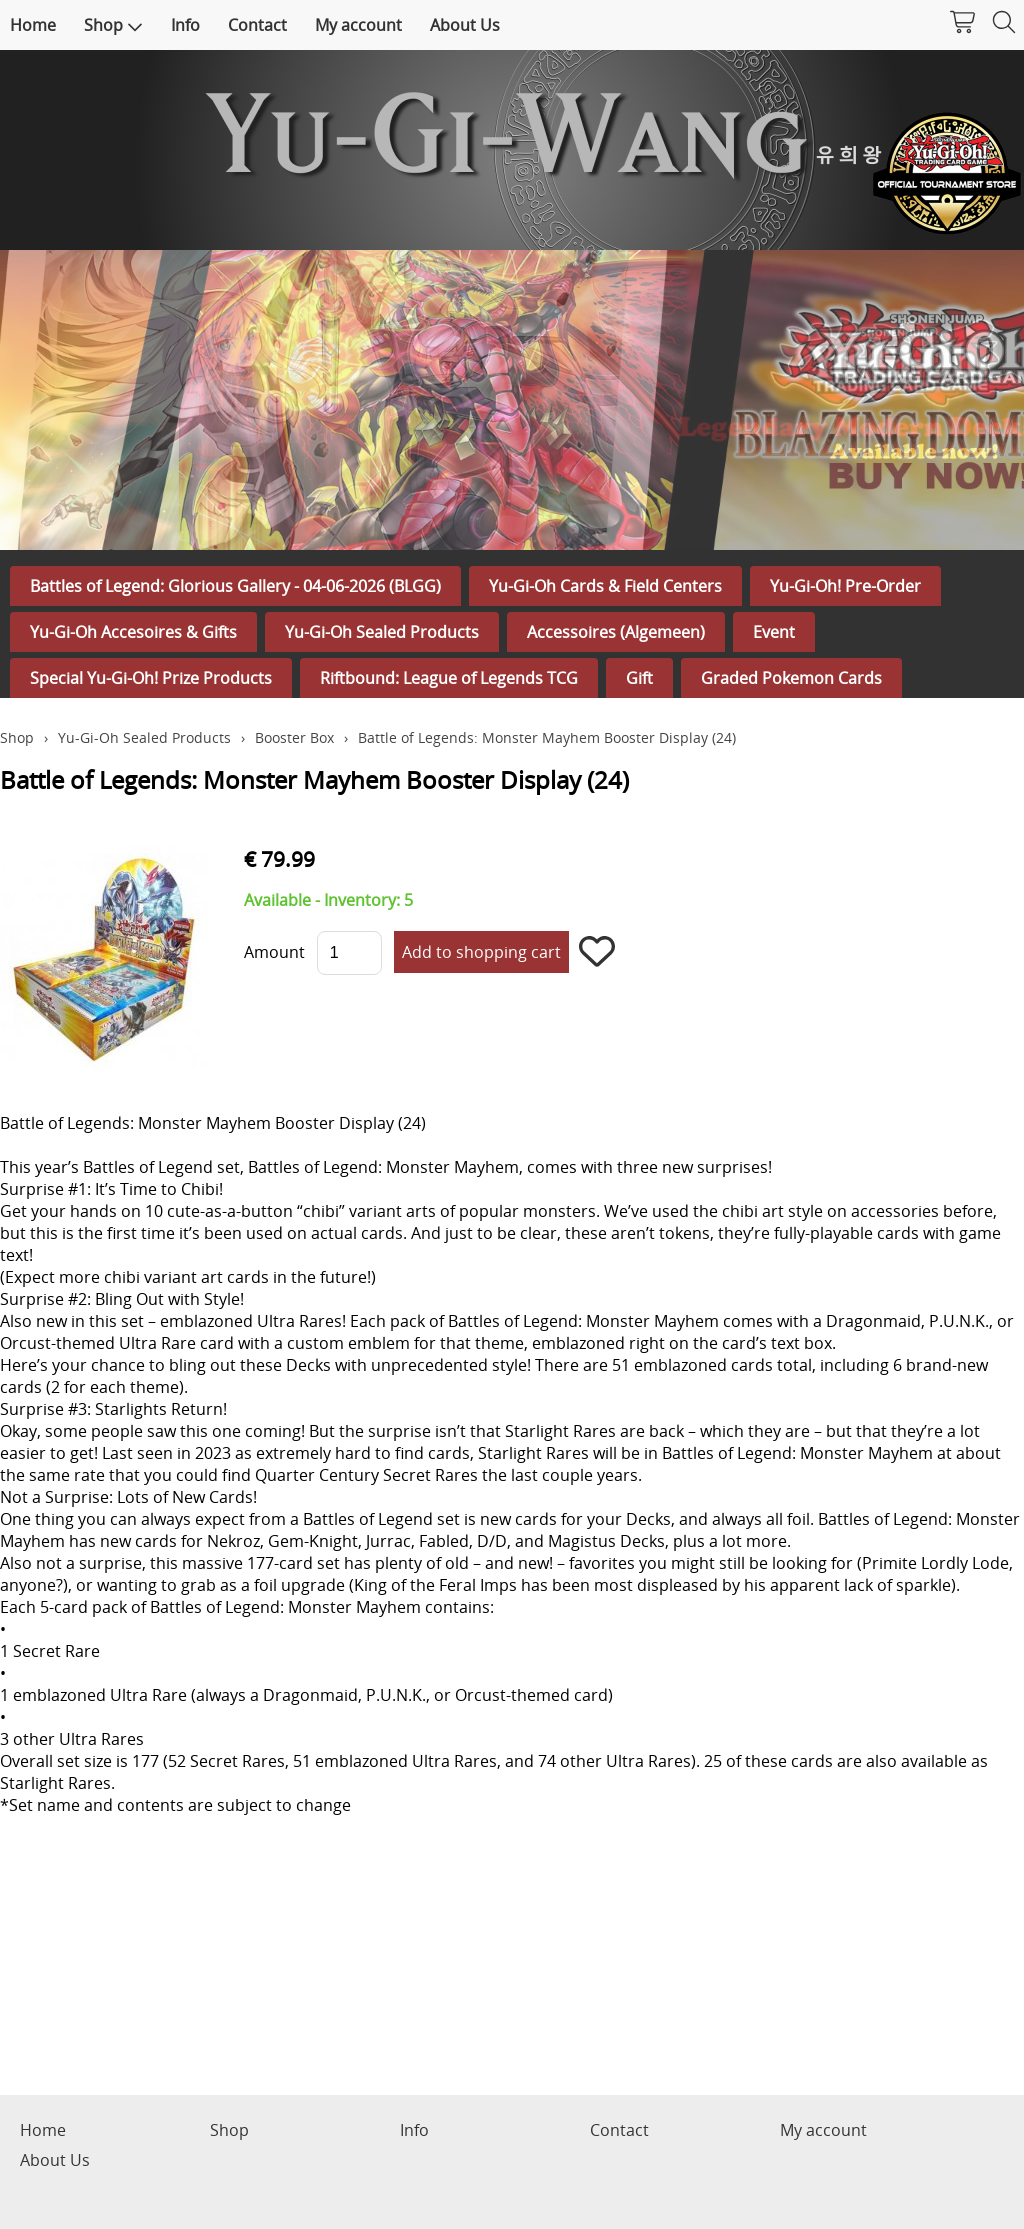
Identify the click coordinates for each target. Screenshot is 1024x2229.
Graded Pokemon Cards (791, 678)
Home (33, 25)
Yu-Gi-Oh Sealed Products (382, 632)
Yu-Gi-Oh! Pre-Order (845, 586)
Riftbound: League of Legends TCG (449, 678)
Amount (274, 952)
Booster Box (294, 737)
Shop (113, 25)
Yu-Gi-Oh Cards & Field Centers (605, 586)
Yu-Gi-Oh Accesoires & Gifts (133, 632)
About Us (465, 25)
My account (358, 25)
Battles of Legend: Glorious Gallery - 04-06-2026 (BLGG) (235, 586)
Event (774, 632)
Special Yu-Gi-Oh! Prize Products (151, 678)
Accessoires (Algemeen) (616, 632)
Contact (257, 25)
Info (185, 25)
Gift (639, 678)
